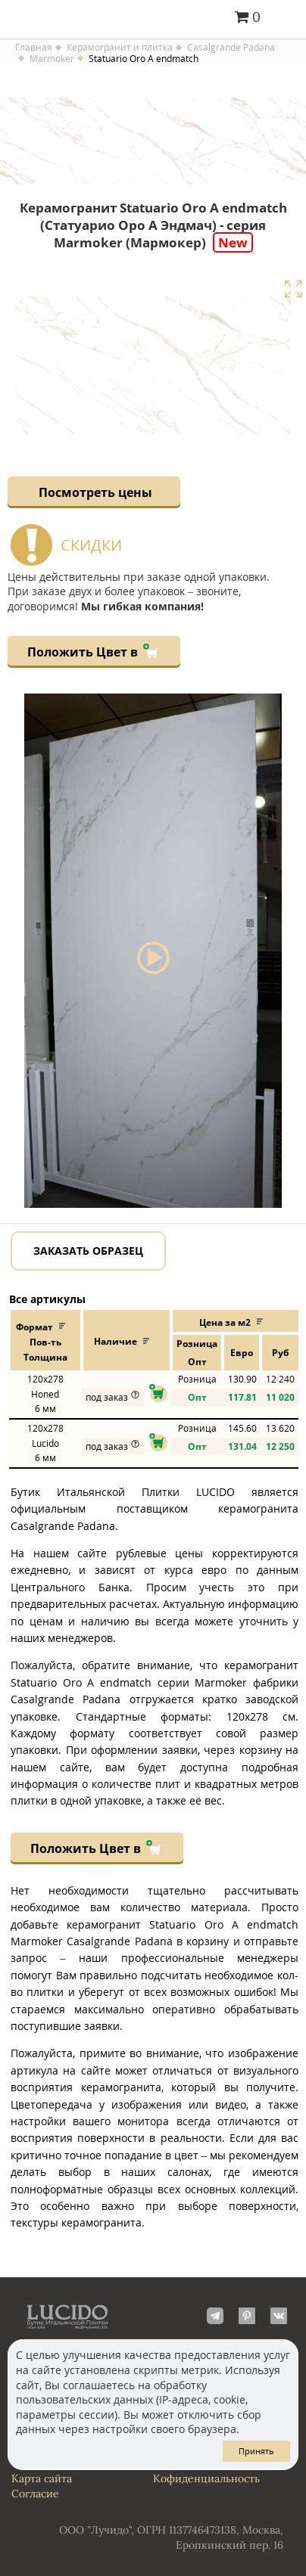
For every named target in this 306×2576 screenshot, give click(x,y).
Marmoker (52, 59)
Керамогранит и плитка (120, 47)
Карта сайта (41, 2478)
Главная (33, 47)
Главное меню (285, 18)
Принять (256, 2451)
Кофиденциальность (206, 2478)
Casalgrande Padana (231, 47)
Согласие (35, 2493)
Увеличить (293, 289)
